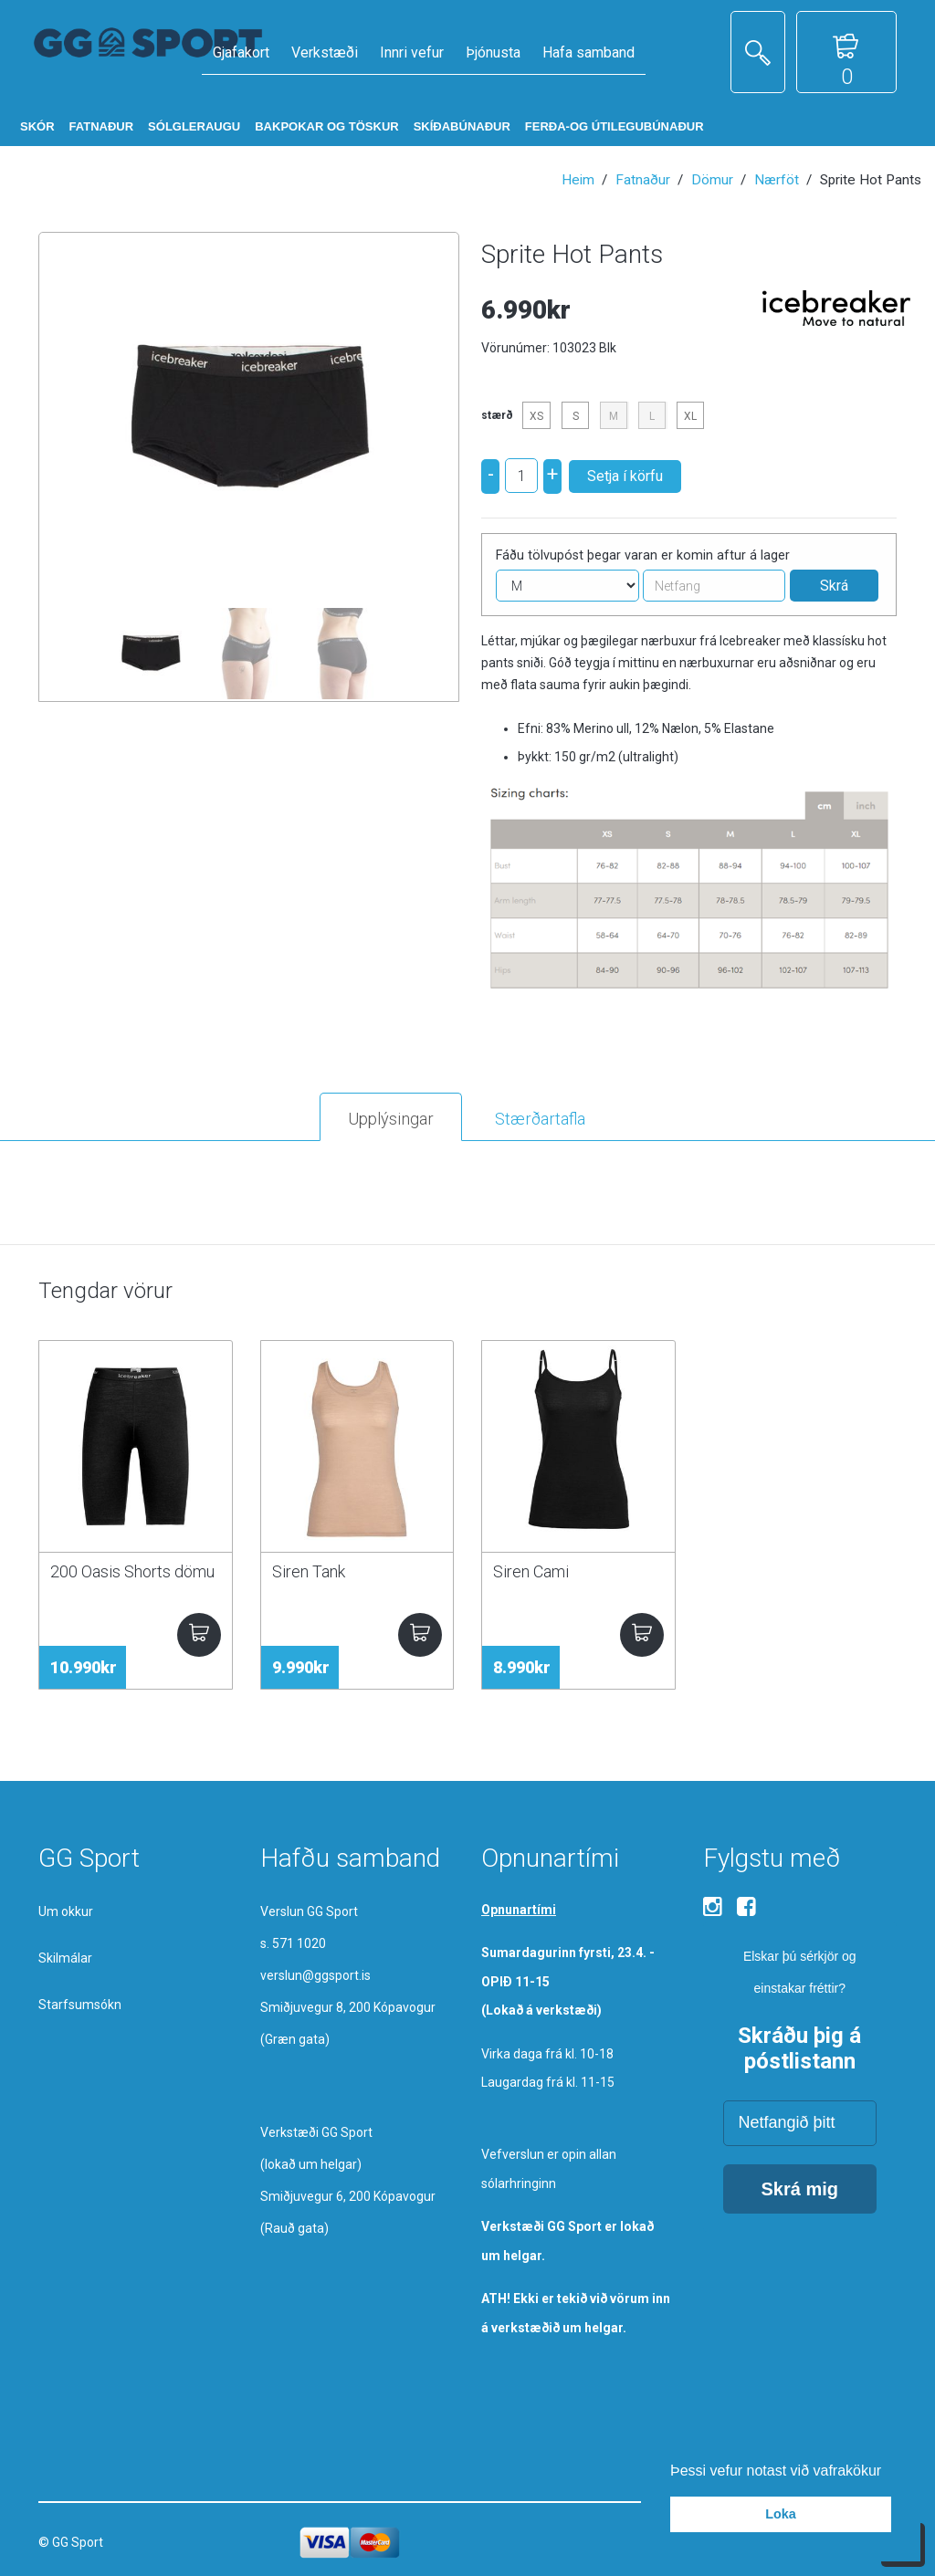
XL (690, 416)
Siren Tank (308, 1571)
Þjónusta (493, 52)
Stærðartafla (540, 1118)
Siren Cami (531, 1571)
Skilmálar (65, 1958)
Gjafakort (241, 52)
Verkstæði (324, 52)
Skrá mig (800, 2189)
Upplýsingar (391, 1118)
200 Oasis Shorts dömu (132, 1571)
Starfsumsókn (79, 2004)
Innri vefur (412, 52)
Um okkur (65, 1911)
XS (536, 416)
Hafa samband (588, 52)
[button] (888, 2472)
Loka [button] (780, 2514)
